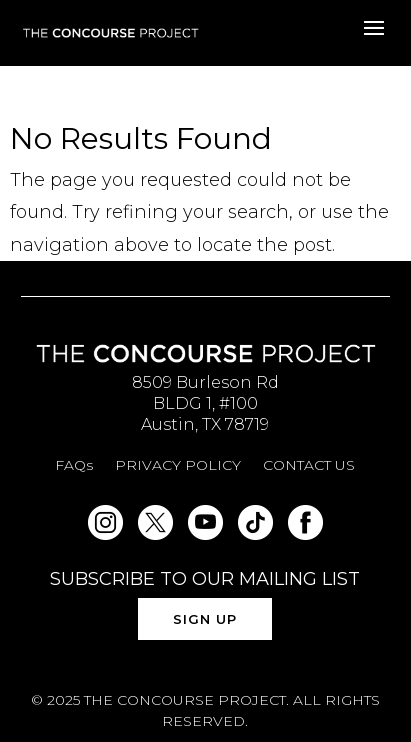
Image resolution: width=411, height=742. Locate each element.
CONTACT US (309, 466)
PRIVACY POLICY (178, 466)
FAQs (74, 466)
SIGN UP (205, 619)
